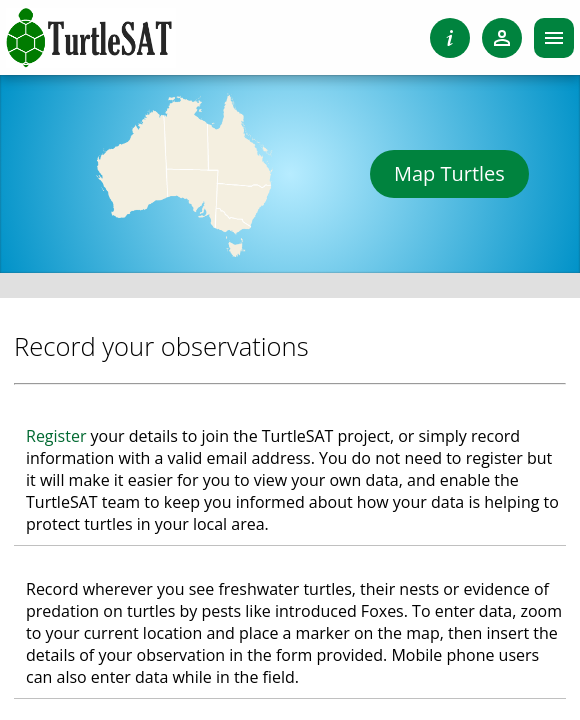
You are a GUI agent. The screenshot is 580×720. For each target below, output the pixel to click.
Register (56, 436)
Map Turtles (449, 173)
